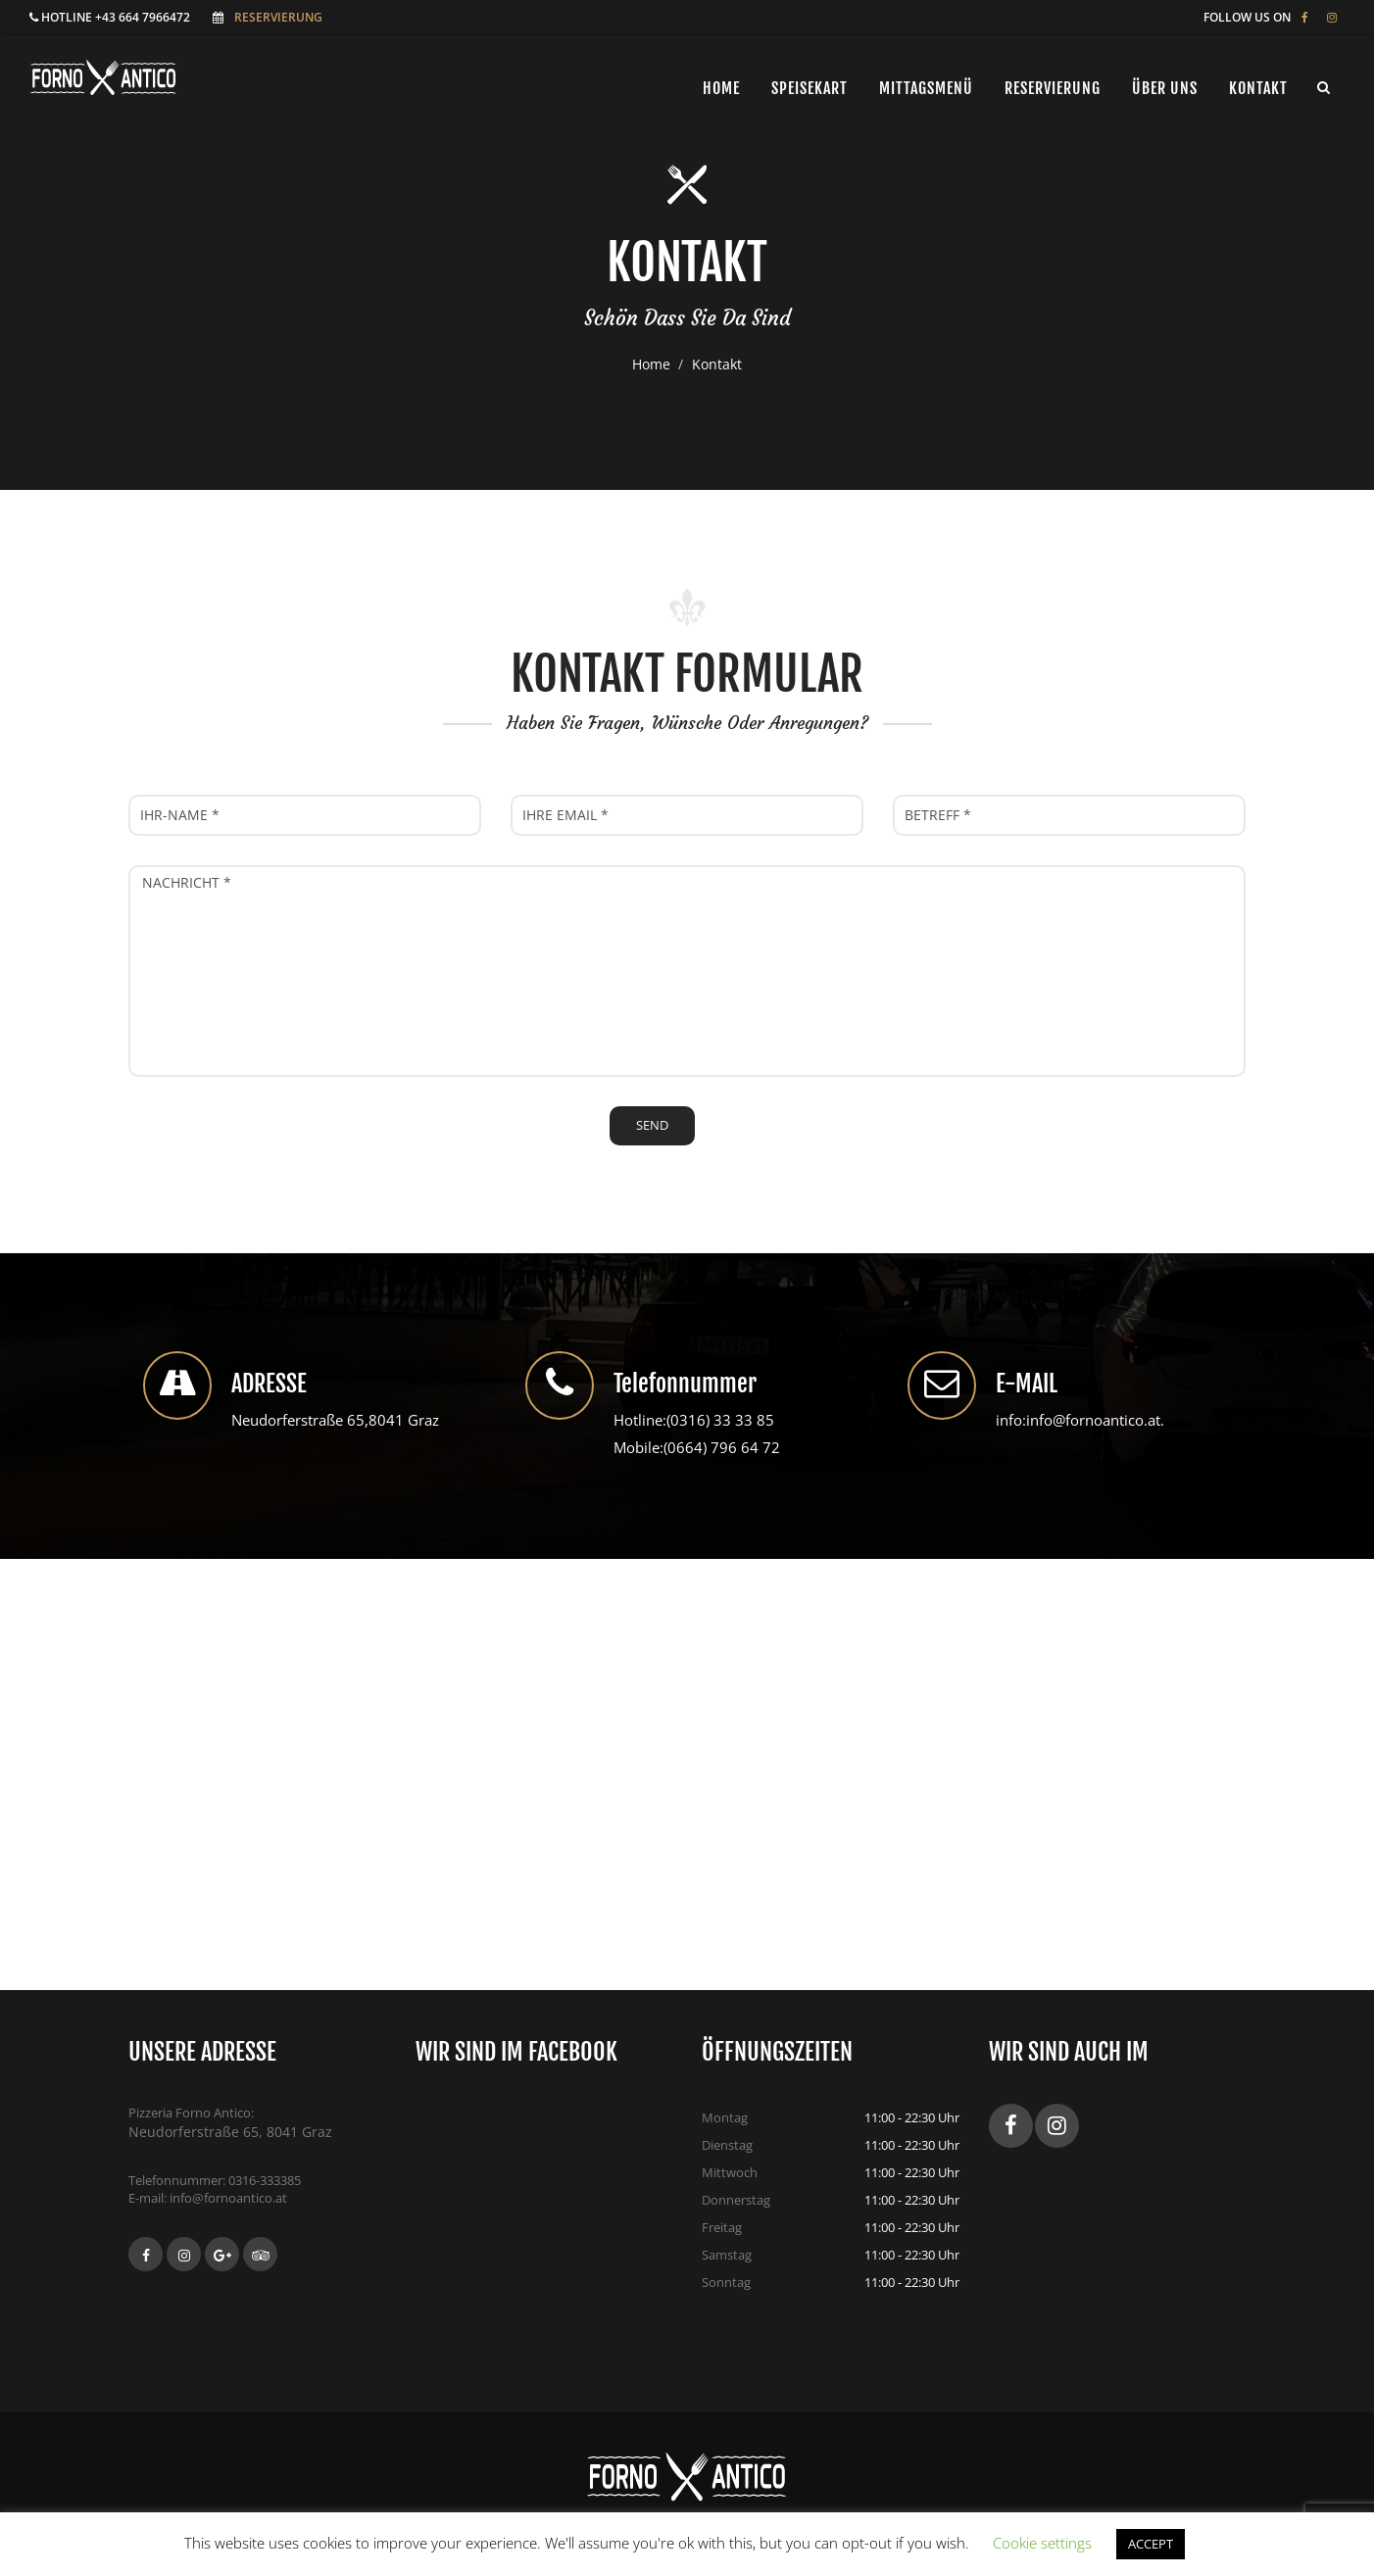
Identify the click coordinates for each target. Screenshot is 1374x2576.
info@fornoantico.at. (1095, 1420)
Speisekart (809, 88)
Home (651, 364)
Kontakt (1258, 88)
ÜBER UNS (1165, 88)
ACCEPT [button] (1150, 2543)
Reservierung (278, 17)
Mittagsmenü (926, 88)
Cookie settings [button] (1042, 2542)
